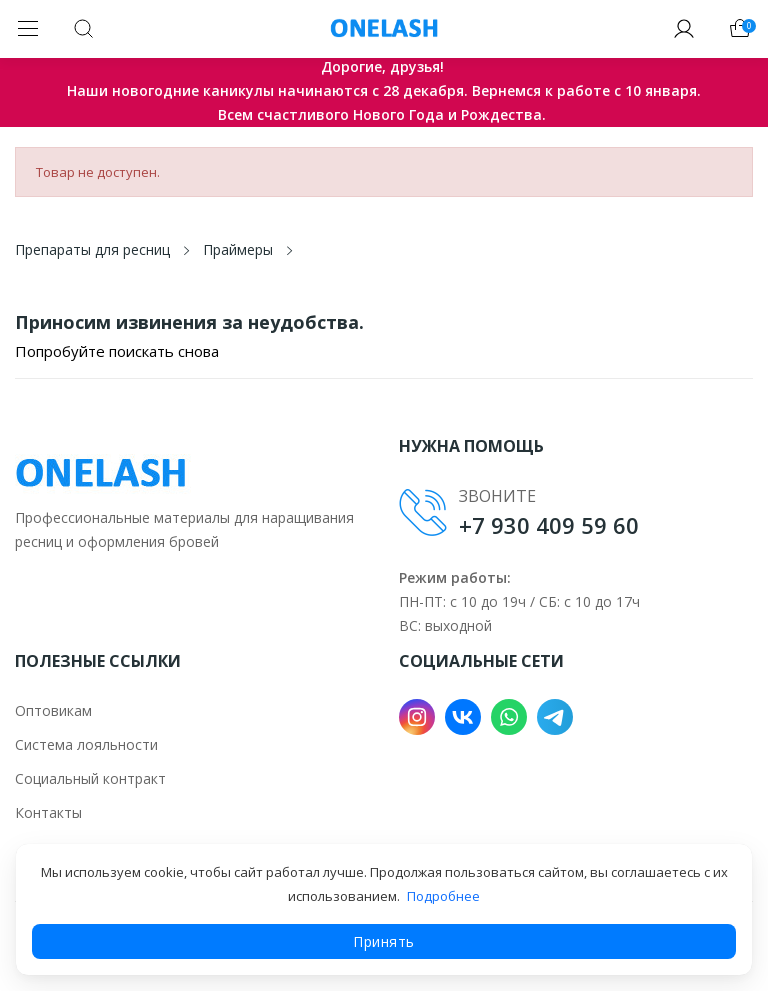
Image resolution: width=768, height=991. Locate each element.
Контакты (48, 812)
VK (463, 717)
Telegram (555, 717)
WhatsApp (509, 717)
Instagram (417, 717)
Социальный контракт (90, 778)
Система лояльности (86, 744)
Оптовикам (53, 710)
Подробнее (443, 896)
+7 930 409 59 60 (549, 525)
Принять (384, 941)
